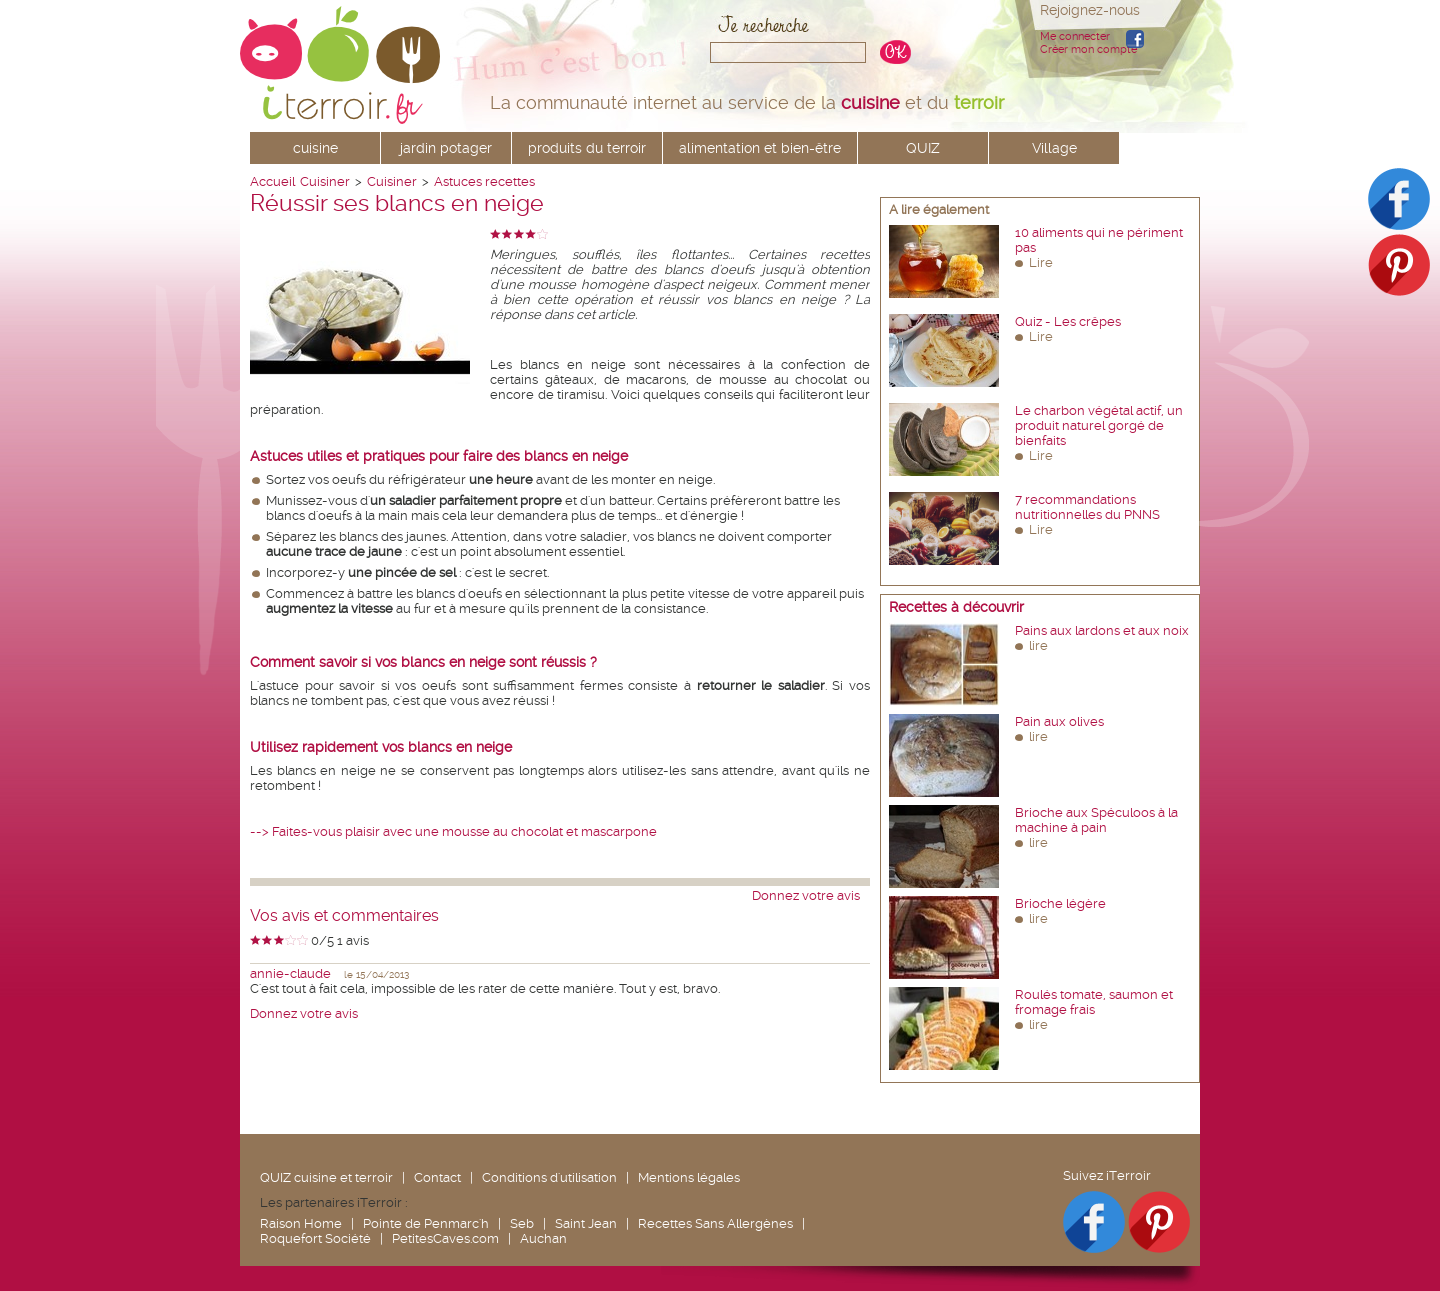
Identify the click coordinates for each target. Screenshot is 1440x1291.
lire (1038, 645)
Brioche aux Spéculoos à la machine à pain (1096, 820)
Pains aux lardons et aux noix (1102, 630)
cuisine (315, 148)
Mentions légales (689, 1177)
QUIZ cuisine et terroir (326, 1177)
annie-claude (290, 973)
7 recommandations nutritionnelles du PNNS (1087, 507)
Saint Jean (586, 1223)
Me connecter (1075, 36)
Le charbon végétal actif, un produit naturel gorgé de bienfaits (1099, 425)
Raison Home (301, 1223)
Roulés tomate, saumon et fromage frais (1094, 1002)
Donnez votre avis (806, 895)
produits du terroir (587, 148)
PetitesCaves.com (445, 1238)
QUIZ (923, 148)
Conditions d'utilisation (549, 1177)
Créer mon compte (1088, 49)
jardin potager (446, 148)
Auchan (543, 1238)
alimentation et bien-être (760, 148)
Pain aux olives (1059, 721)
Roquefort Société (315, 1238)
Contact (437, 1177)
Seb (522, 1223)
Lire (1041, 262)
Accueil (272, 181)
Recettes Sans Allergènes (715, 1223)
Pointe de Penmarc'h (426, 1223)
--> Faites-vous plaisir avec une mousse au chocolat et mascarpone (453, 831)
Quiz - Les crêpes (1068, 321)
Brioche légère (1060, 903)
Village (1054, 148)
